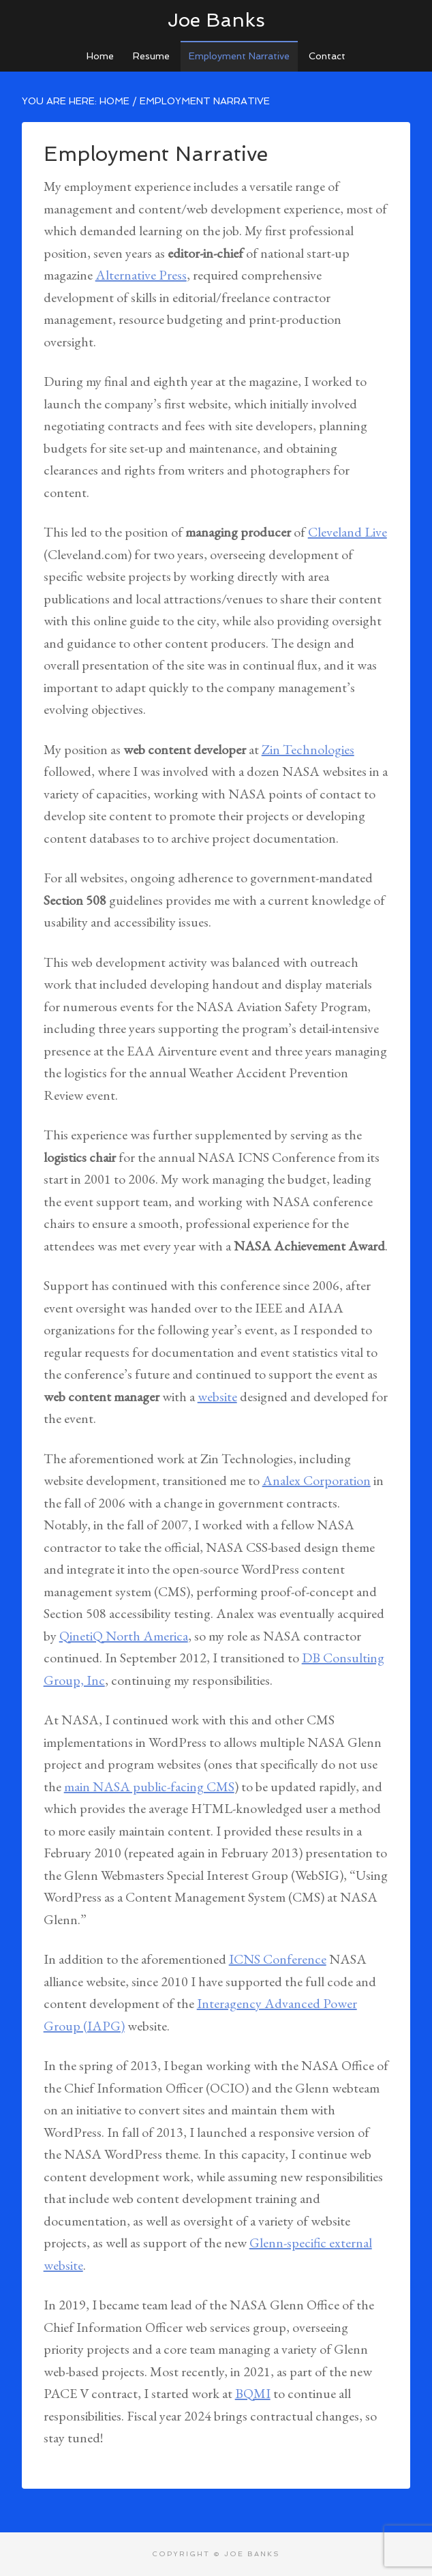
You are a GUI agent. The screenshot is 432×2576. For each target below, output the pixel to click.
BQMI (253, 2393)
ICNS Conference (277, 1959)
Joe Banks (216, 20)
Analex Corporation (316, 1480)
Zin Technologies (308, 749)
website (217, 1396)
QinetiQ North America (123, 1636)
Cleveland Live (347, 532)
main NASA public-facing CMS (149, 1786)
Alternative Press (141, 275)
